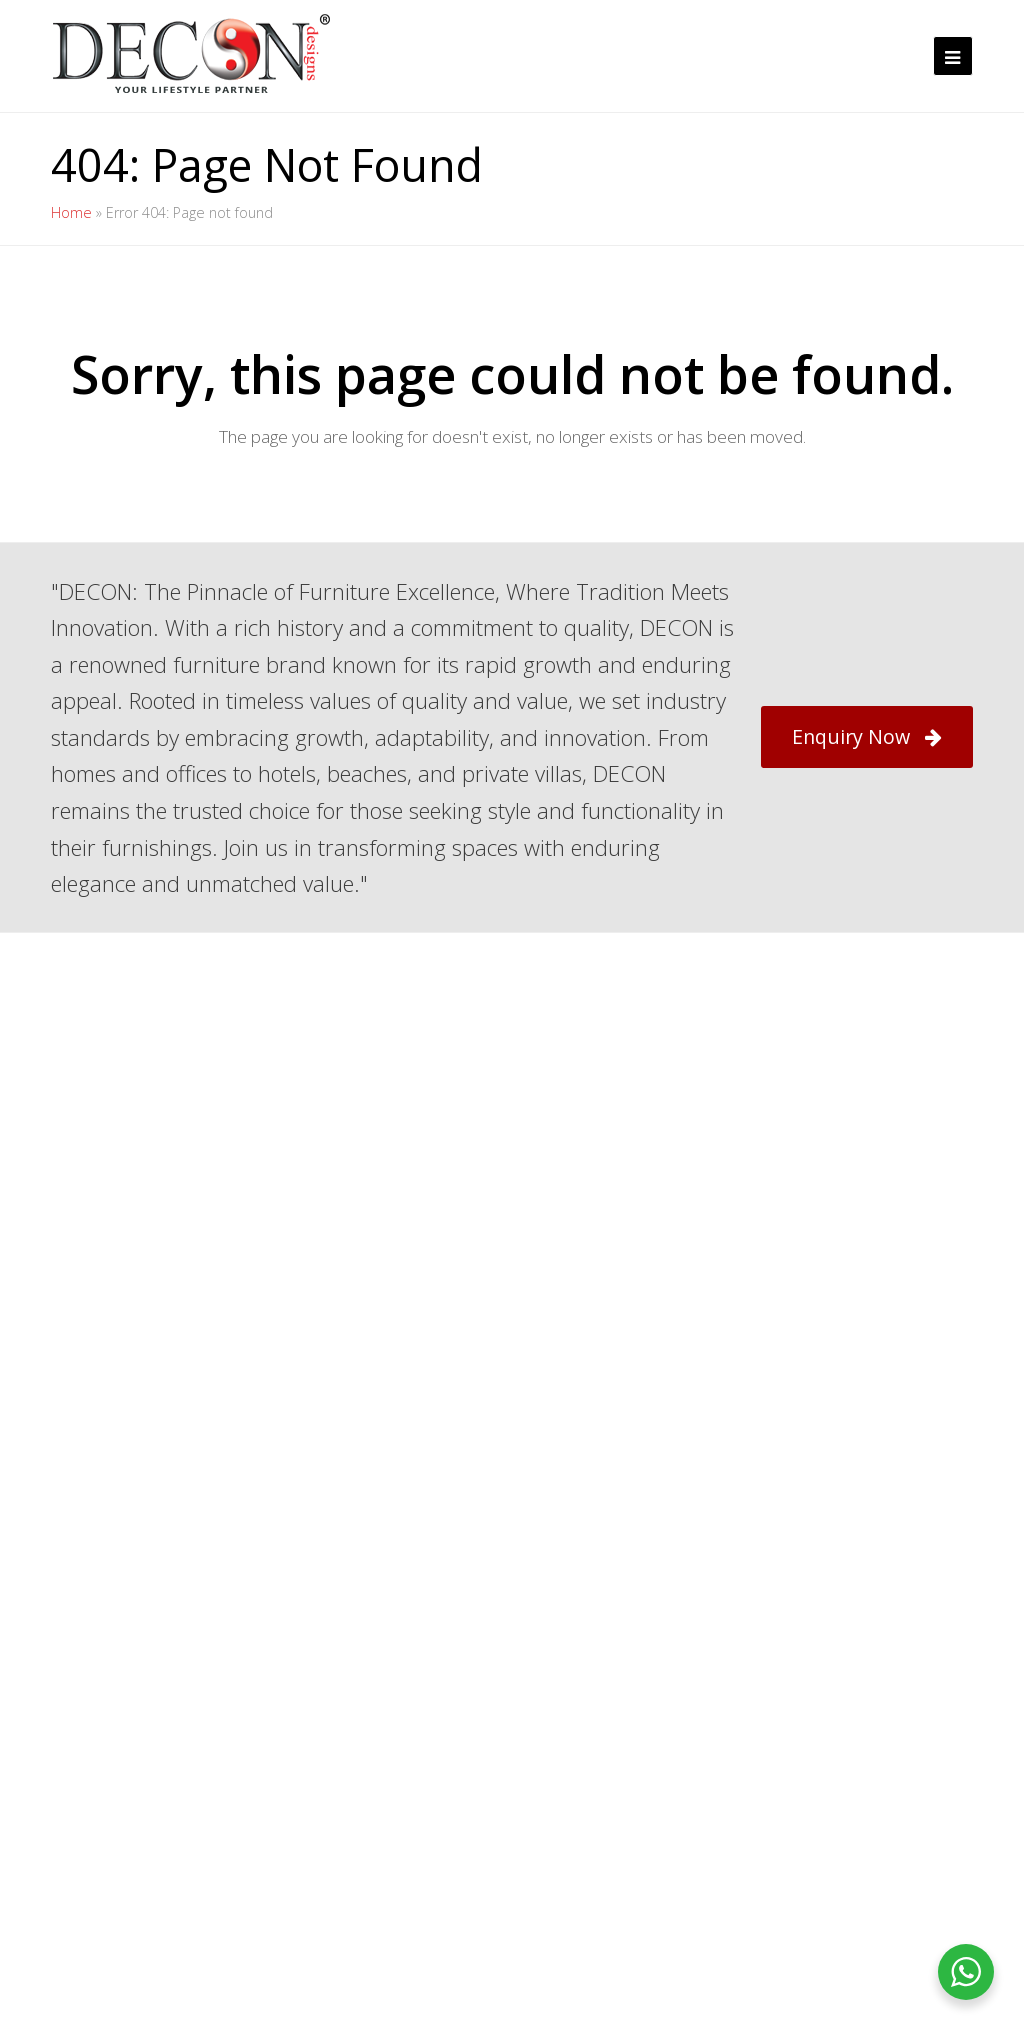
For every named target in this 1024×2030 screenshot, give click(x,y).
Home (71, 212)
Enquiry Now (867, 736)
